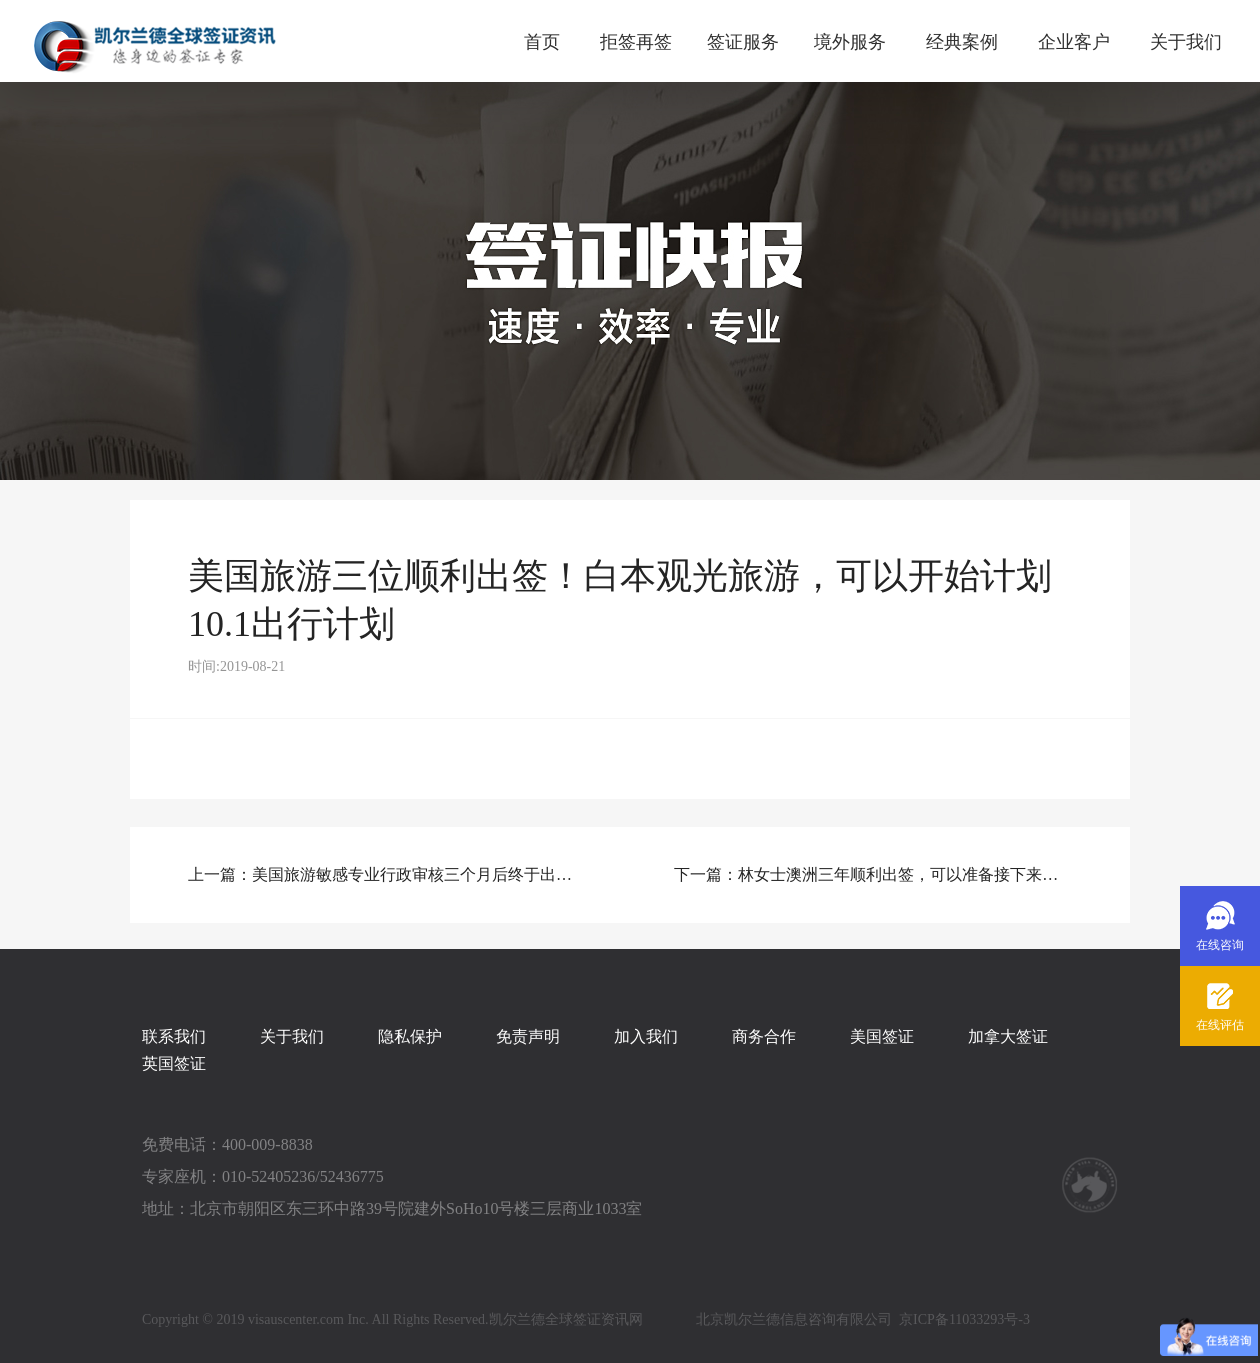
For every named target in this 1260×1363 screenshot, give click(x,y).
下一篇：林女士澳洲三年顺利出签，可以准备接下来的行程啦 (873, 874)
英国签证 (174, 1063)
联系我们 (174, 1036)
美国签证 (882, 1036)
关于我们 (1186, 42)
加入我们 (646, 1036)
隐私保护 (410, 1036)
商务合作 (764, 1036)
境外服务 (850, 42)
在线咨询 (1220, 945)
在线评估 (1220, 1025)
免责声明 (528, 1036)
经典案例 (962, 42)
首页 (542, 42)
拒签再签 (636, 42)
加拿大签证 (1008, 1036)
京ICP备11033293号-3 (964, 1319)
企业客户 (1074, 42)
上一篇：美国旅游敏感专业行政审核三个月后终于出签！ (387, 874)
